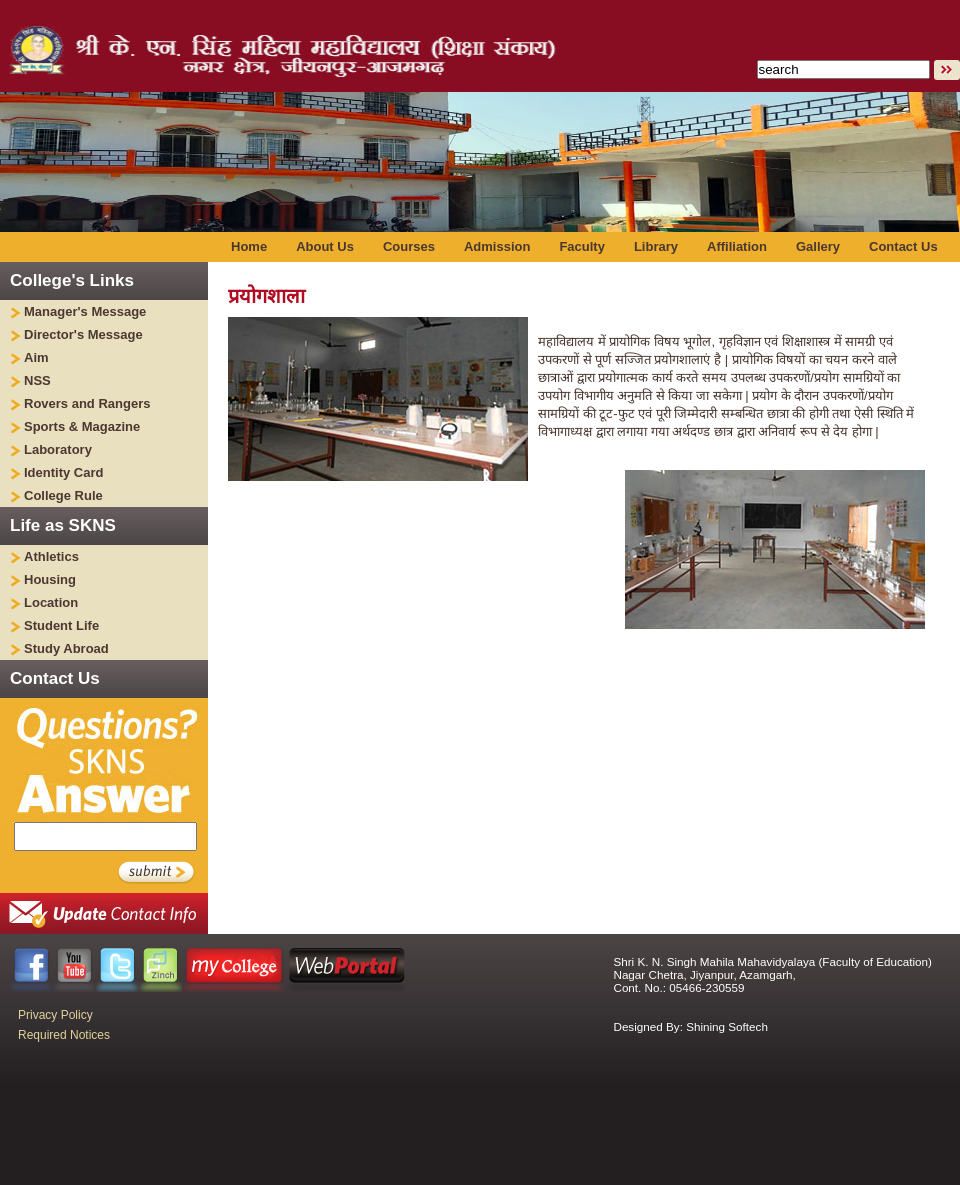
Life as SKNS (63, 525)
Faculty (582, 246)
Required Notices (64, 1035)
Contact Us (903, 246)
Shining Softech (727, 1026)
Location (51, 602)
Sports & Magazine (82, 426)
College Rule (63, 495)
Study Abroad (66, 648)
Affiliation (737, 246)
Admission (497, 246)
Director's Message (83, 334)
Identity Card (63, 472)
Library (656, 246)
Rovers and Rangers (87, 403)
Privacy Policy (55, 1015)
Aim (36, 357)
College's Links (72, 280)
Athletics (51, 556)
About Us (325, 246)
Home (249, 246)
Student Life (61, 625)
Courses (409, 246)
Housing (50, 579)
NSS (37, 380)
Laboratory (58, 449)
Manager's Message (85, 311)
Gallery (818, 246)
